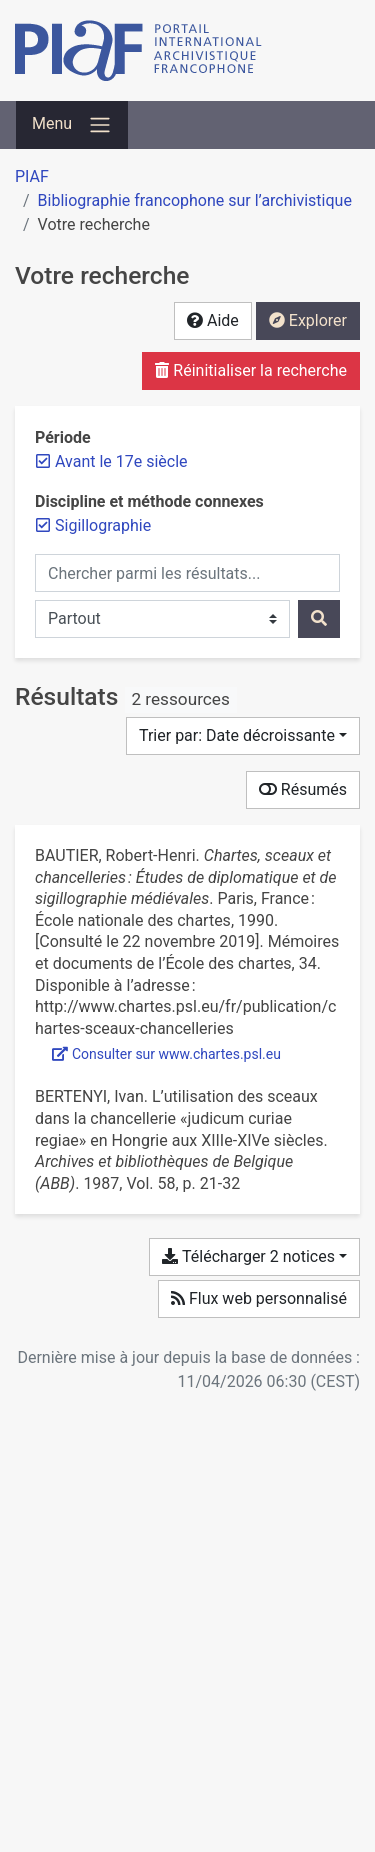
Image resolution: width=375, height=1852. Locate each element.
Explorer (308, 320)
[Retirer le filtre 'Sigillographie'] (103, 525)
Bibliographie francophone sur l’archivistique (195, 200)
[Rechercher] (319, 619)
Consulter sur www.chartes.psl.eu (166, 1054)
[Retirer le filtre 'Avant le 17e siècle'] (121, 461)
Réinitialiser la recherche (251, 370)
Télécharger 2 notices (248, 1256)
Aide (213, 320)
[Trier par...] (243, 736)
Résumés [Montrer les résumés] (303, 789)
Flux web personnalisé (259, 1298)
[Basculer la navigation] (72, 125)
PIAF (32, 176)
